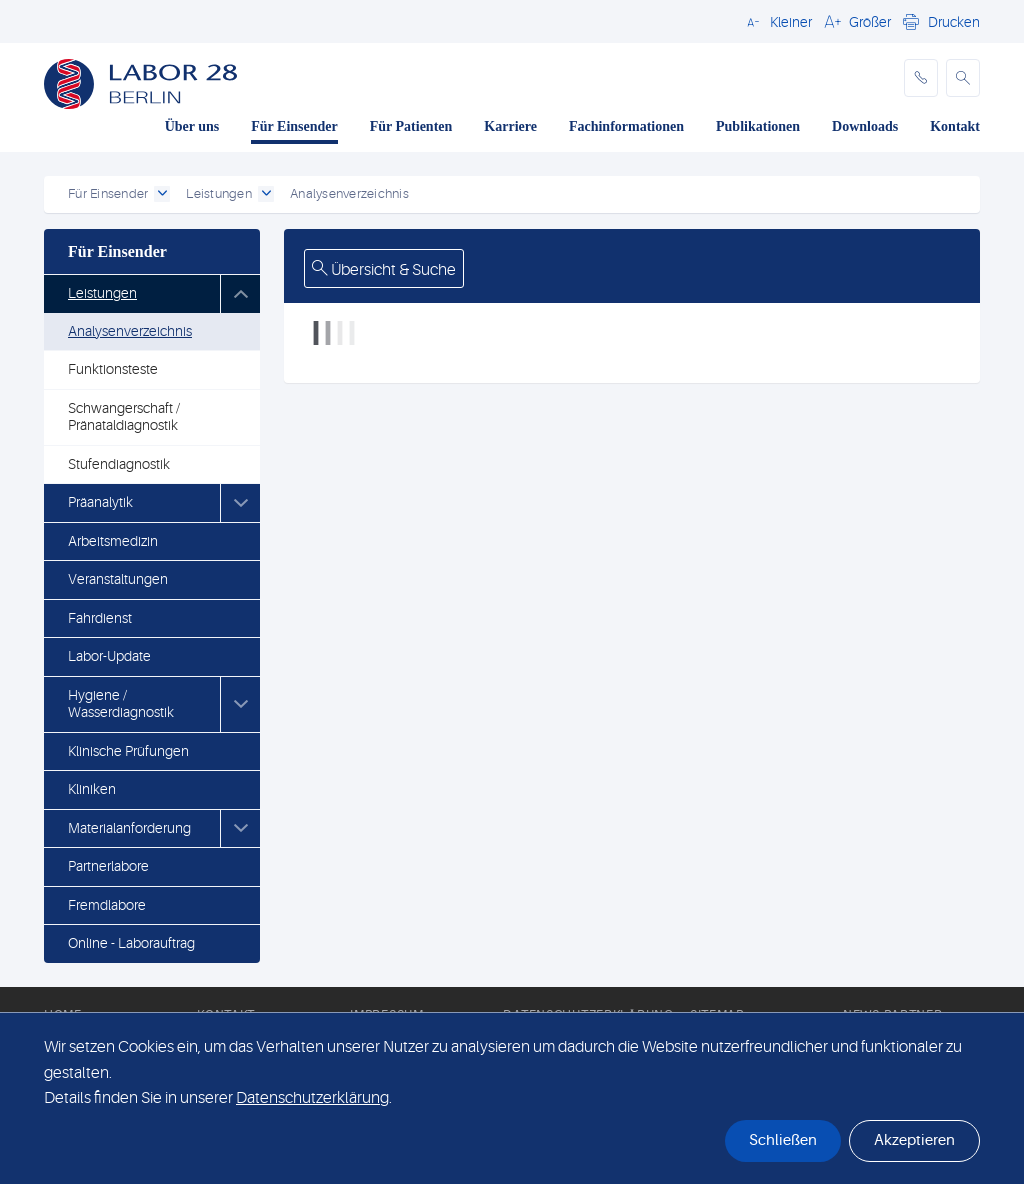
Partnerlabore (108, 866)
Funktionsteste (113, 369)
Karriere (510, 126)
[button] (776, 21)
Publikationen (758, 126)
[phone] (921, 78)
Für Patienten (411, 126)
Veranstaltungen (118, 579)
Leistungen (102, 293)
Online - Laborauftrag (131, 943)
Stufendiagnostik (119, 464)
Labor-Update (109, 656)
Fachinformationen (626, 126)
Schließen (783, 1140)
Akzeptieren (914, 1140)
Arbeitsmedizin (113, 541)
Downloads (865, 126)
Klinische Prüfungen (128, 751)
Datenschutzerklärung (312, 1098)
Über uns (192, 126)
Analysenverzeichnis (130, 331)
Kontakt (955, 126)
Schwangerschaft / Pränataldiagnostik (124, 417)
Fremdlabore (107, 905)
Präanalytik (100, 502)
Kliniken (92, 789)
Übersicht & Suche (384, 270)
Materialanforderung (129, 828)
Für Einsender (294, 126)
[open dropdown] (162, 194)
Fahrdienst (100, 618)
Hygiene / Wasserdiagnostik (121, 704)
